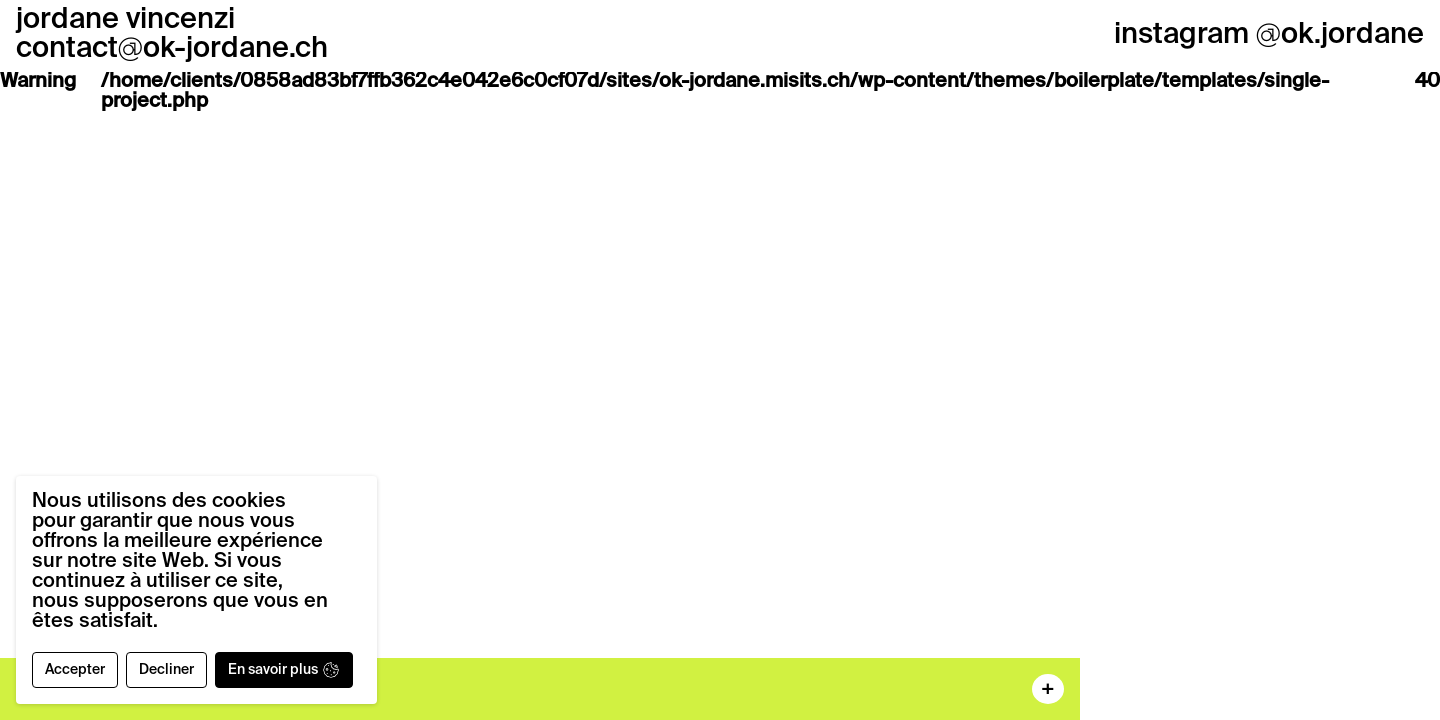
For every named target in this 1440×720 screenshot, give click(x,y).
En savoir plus (284, 670)
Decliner (166, 670)
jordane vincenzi (125, 21)
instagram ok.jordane (1269, 35)
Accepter (75, 670)
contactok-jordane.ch (172, 50)
